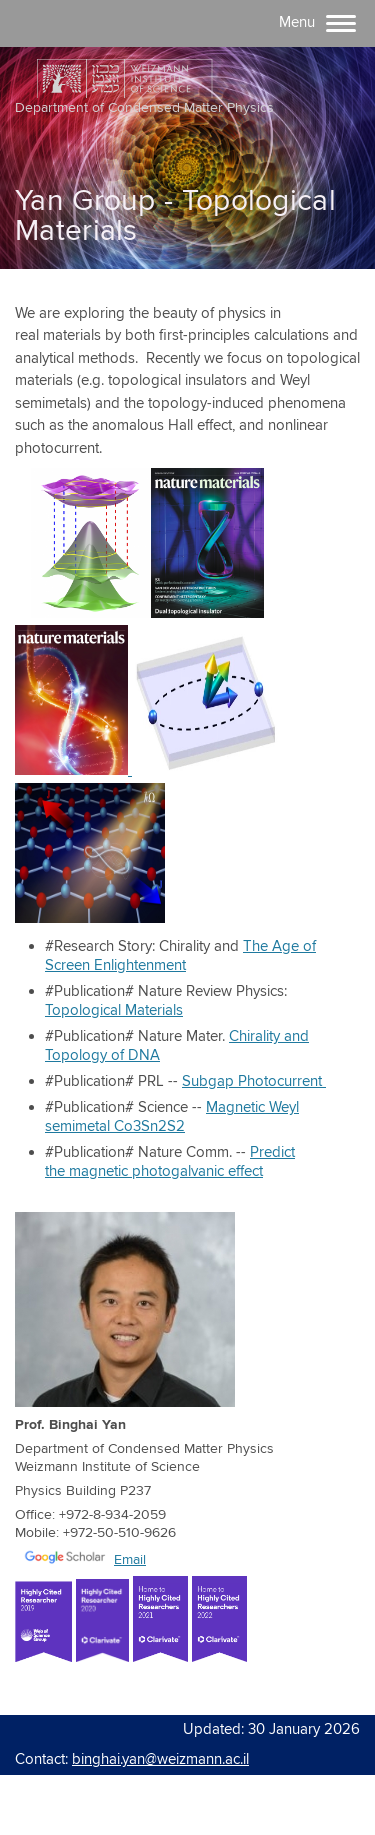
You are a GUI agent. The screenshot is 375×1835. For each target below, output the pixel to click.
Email (130, 1560)
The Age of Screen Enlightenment (180, 956)
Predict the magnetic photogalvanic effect (170, 1162)
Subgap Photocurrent (254, 1081)
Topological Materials (114, 1010)
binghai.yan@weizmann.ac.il (160, 1759)
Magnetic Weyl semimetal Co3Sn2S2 (172, 1117)
